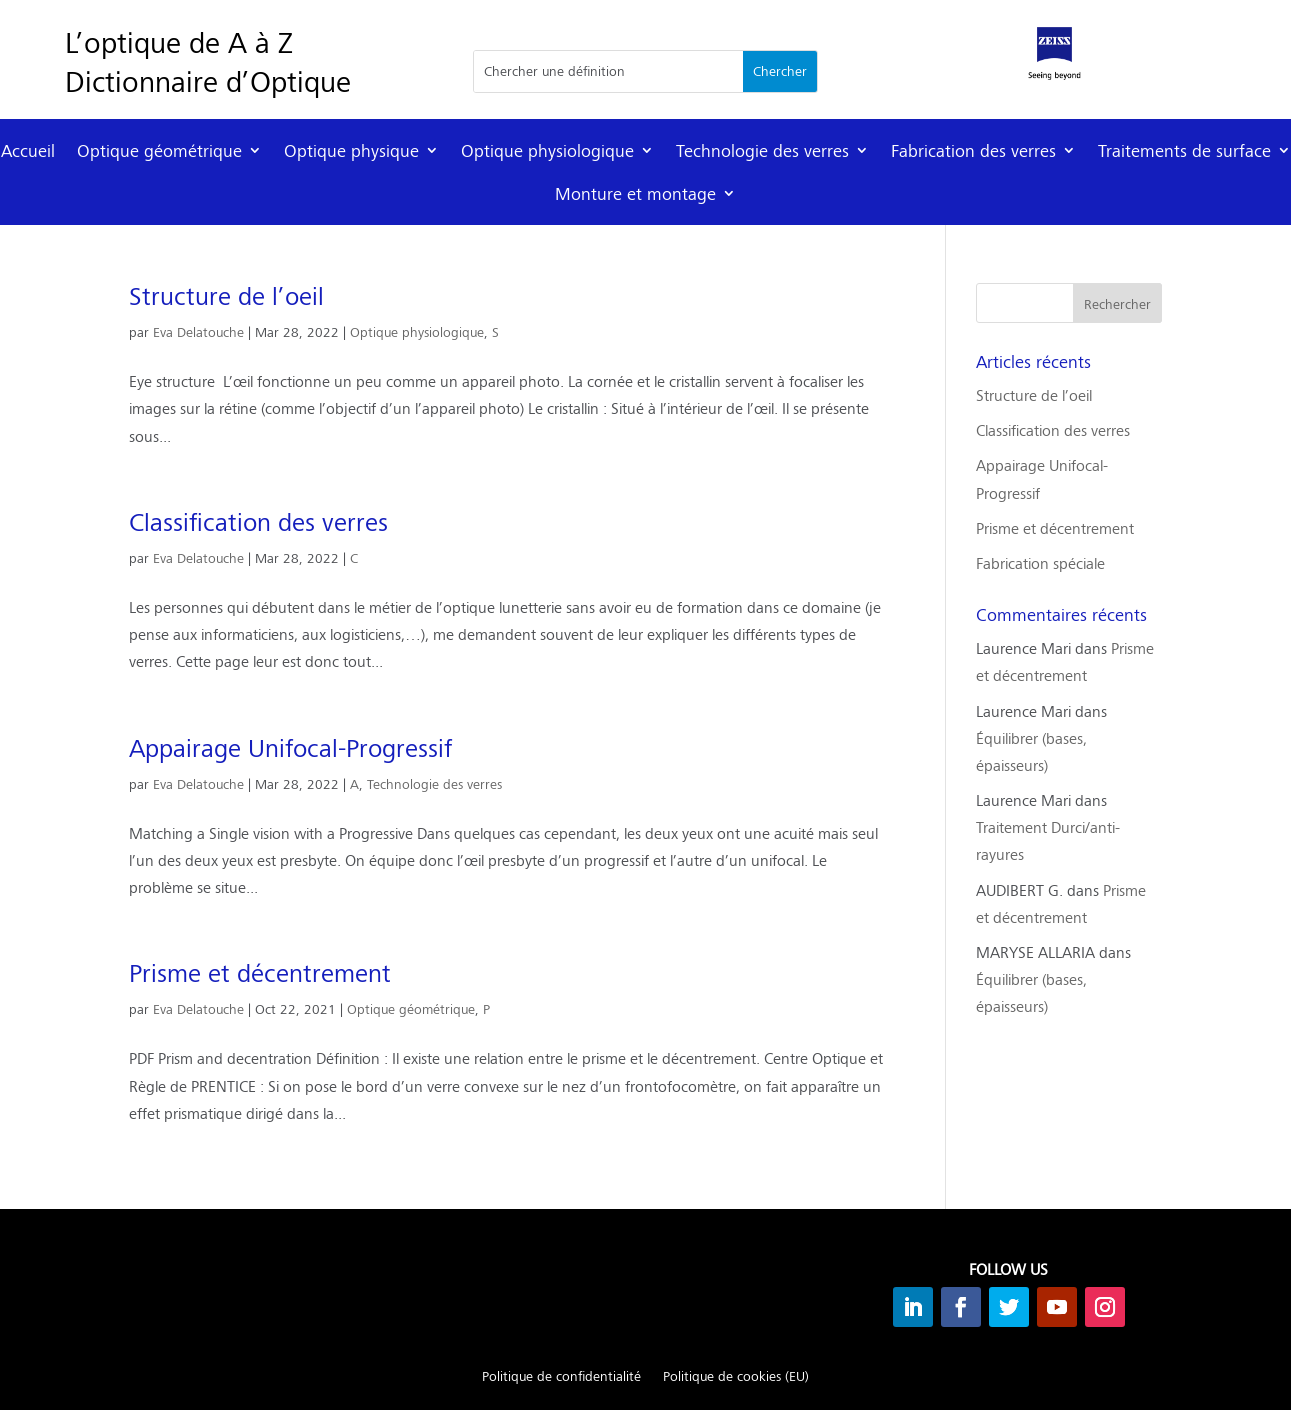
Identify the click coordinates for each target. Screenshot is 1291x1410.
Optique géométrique (159, 150)
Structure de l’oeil (226, 296)
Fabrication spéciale (1040, 562)
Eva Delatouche (198, 332)
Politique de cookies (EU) (736, 1377)
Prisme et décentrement (260, 973)
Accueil (28, 150)
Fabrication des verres (973, 150)
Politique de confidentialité (561, 1377)
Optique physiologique (547, 150)
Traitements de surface (1184, 150)
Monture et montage (635, 193)
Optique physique (351, 150)
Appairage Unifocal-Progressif (290, 748)
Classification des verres (258, 522)
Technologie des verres (762, 150)
